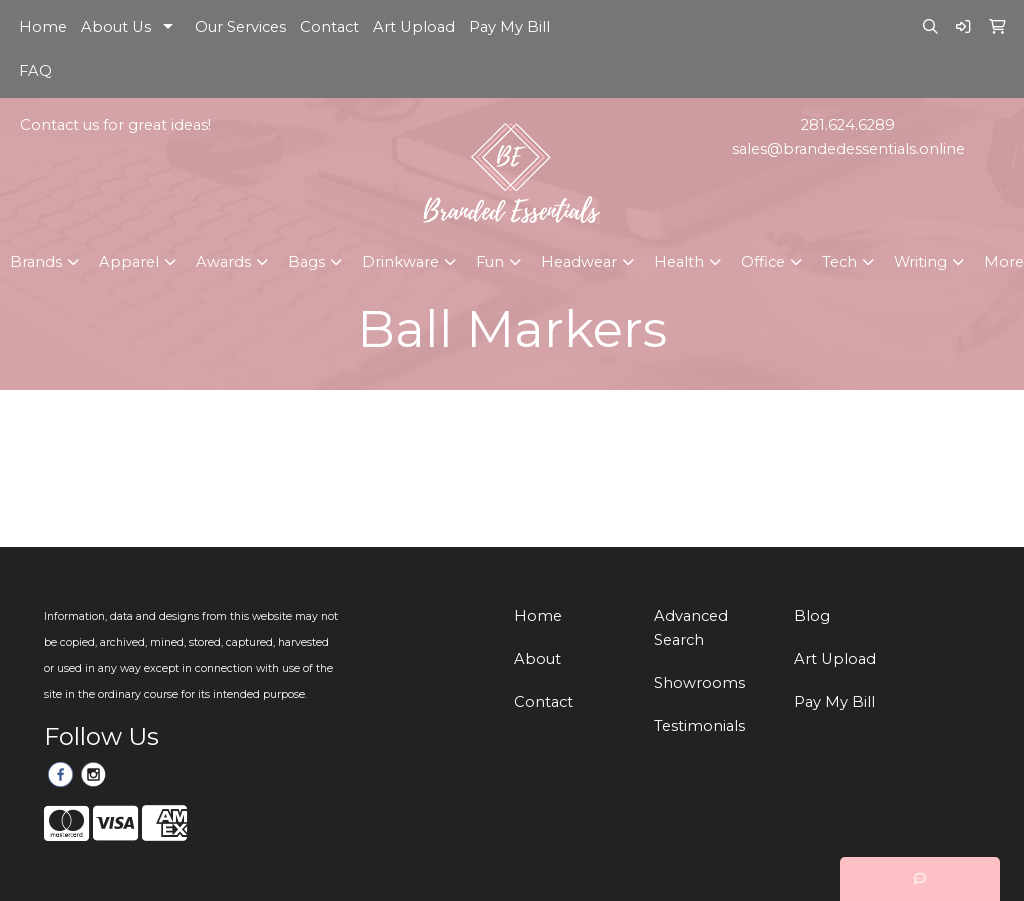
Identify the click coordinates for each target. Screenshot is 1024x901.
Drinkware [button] (400, 262)
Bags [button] (306, 262)
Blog (812, 616)
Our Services (240, 27)
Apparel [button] (129, 262)
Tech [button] (839, 262)
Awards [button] (223, 262)
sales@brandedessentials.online (848, 149)
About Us (116, 27)
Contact (329, 27)
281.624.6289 (848, 125)
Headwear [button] (579, 262)
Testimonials (699, 726)
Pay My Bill (509, 27)
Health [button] (679, 262)
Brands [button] (36, 262)
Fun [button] (490, 262)
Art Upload (414, 27)
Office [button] (763, 262)
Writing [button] (920, 262)
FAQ (35, 71)
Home (43, 27)
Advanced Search (691, 628)
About (537, 659)
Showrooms (699, 683)
